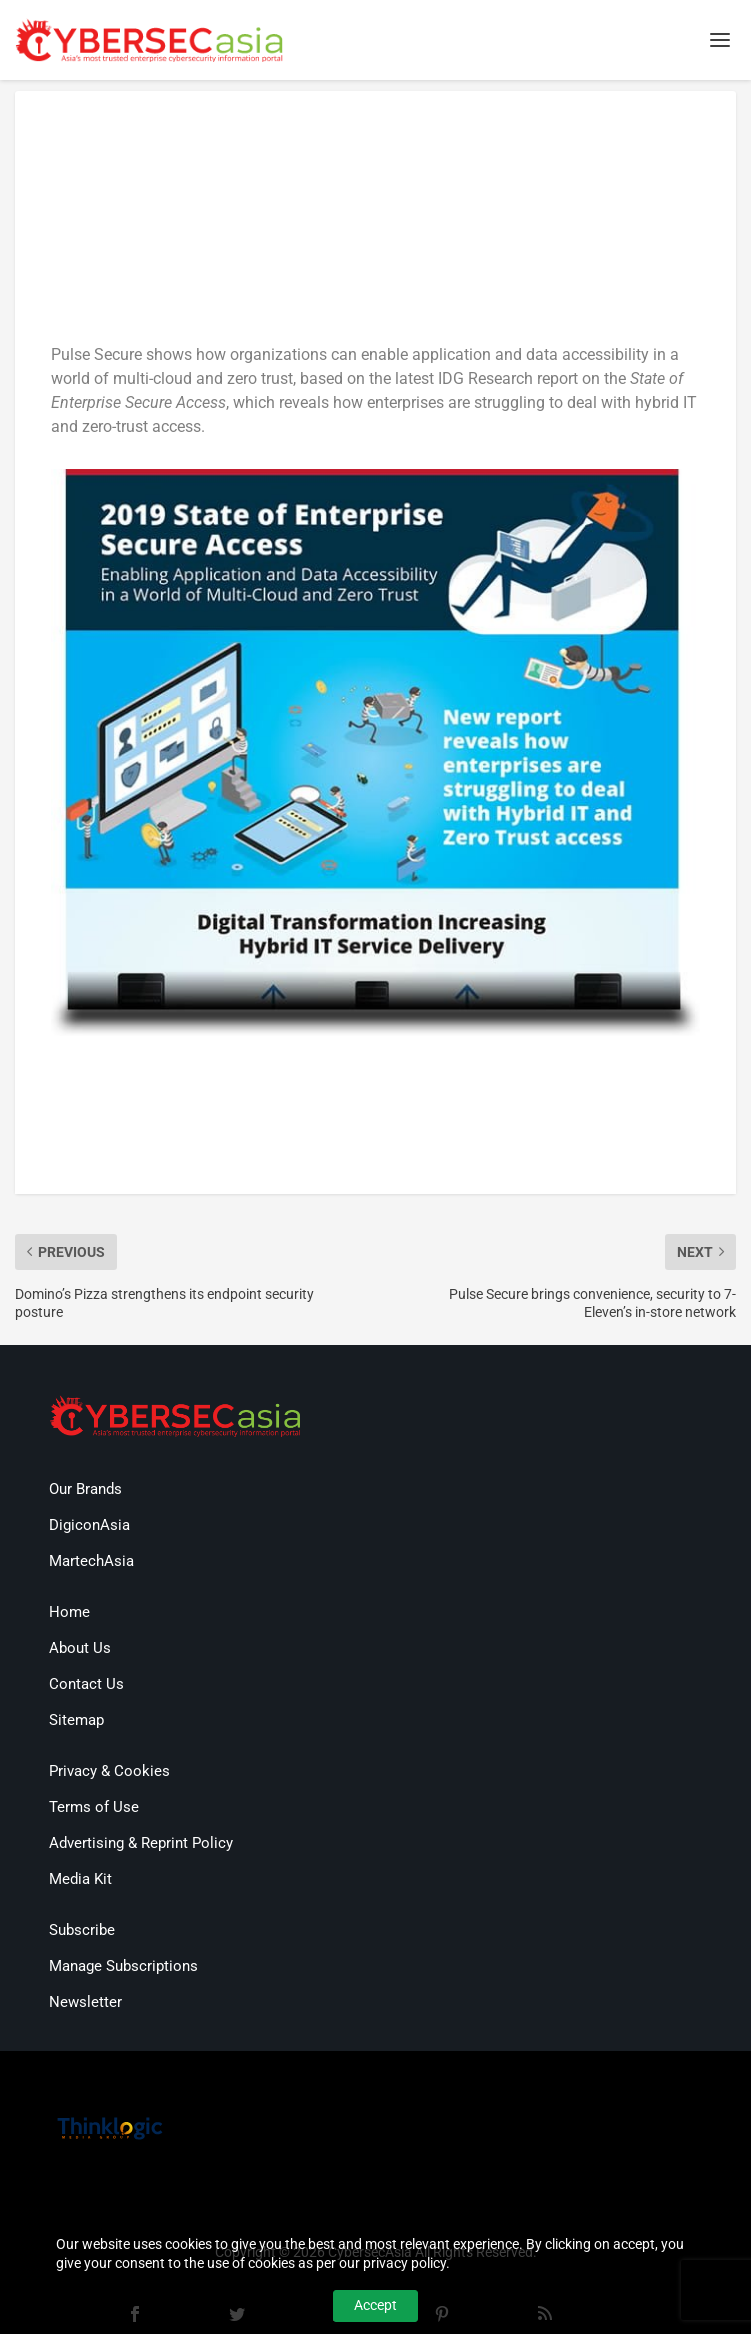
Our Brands (85, 1489)
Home (69, 1612)
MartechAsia (91, 1561)
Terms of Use (94, 1807)
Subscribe (82, 1930)
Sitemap (76, 1720)
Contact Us (86, 1684)
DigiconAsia (89, 1525)
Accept (375, 2305)
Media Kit (80, 1879)
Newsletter (85, 2002)
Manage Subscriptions (123, 1966)
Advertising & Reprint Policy (141, 1843)
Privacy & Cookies (109, 1771)
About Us (80, 1648)
